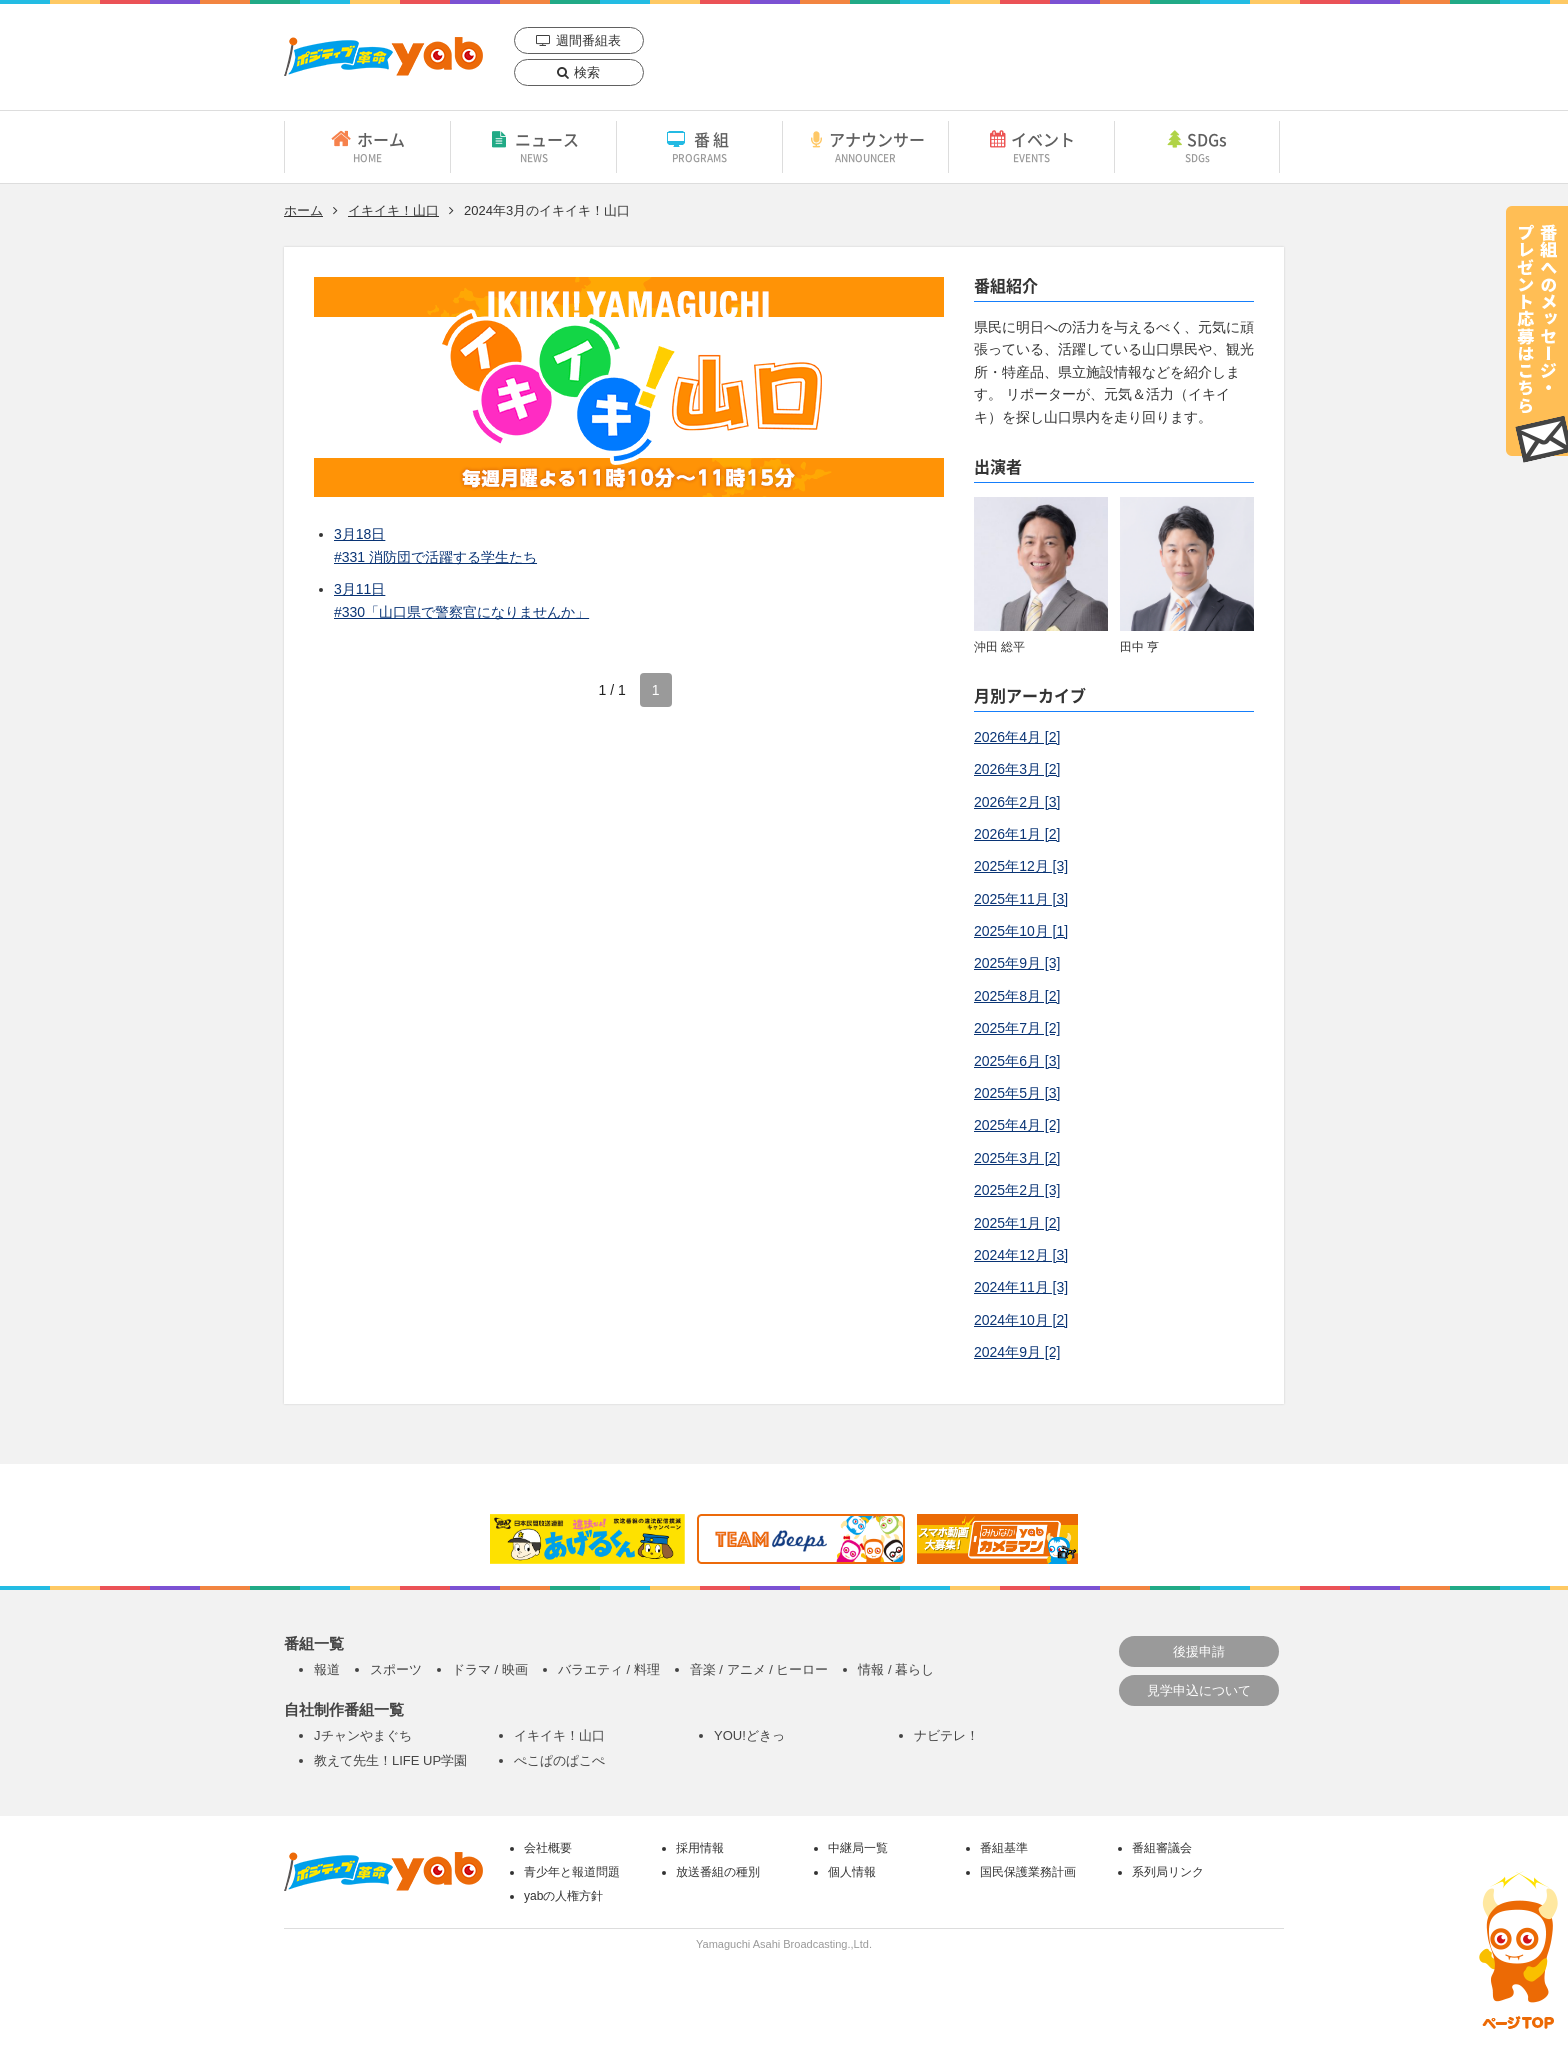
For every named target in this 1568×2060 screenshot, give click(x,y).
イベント (1031, 146)
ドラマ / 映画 (490, 1669)
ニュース (533, 146)
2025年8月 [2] (1017, 996)
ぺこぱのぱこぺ (559, 1760)
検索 (587, 72)
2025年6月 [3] (1017, 1061)
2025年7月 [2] (1017, 1028)
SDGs (1197, 146)
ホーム (367, 146)
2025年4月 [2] (1017, 1125)
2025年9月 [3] (1017, 963)
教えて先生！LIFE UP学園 (390, 1760)
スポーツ (396, 1669)
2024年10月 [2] (1021, 1320)
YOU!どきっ (749, 1735)
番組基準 (1004, 1848)
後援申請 (1199, 1651)
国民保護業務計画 (1028, 1872)
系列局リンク (1168, 1872)
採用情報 (700, 1848)
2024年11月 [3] (1021, 1287)
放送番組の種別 (718, 1872)
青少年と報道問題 (572, 1872)
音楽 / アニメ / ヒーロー (759, 1669)
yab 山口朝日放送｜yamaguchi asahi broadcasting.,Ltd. (383, 56)
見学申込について (1199, 1690)
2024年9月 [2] (1017, 1352)
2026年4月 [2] (1017, 737)
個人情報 (852, 1872)
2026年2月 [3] (1017, 802)
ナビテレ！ (946, 1735)
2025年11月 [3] (1021, 899)
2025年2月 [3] (1017, 1190)
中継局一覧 (858, 1848)
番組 (699, 146)
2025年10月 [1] (1021, 931)
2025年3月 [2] (1017, 1158)
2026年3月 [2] (1017, 769)
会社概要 (548, 1848)
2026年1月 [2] (1017, 834)
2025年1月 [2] (1017, 1223)
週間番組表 (588, 40)
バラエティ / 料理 (609, 1669)
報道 (327, 1669)
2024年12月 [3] (1021, 1255)
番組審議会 (1162, 1848)
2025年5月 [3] (1017, 1093)
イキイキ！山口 (393, 210)
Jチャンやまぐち (363, 1735)
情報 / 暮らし (896, 1669)
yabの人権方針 (563, 1896)
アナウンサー (865, 146)
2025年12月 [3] (1021, 866)
